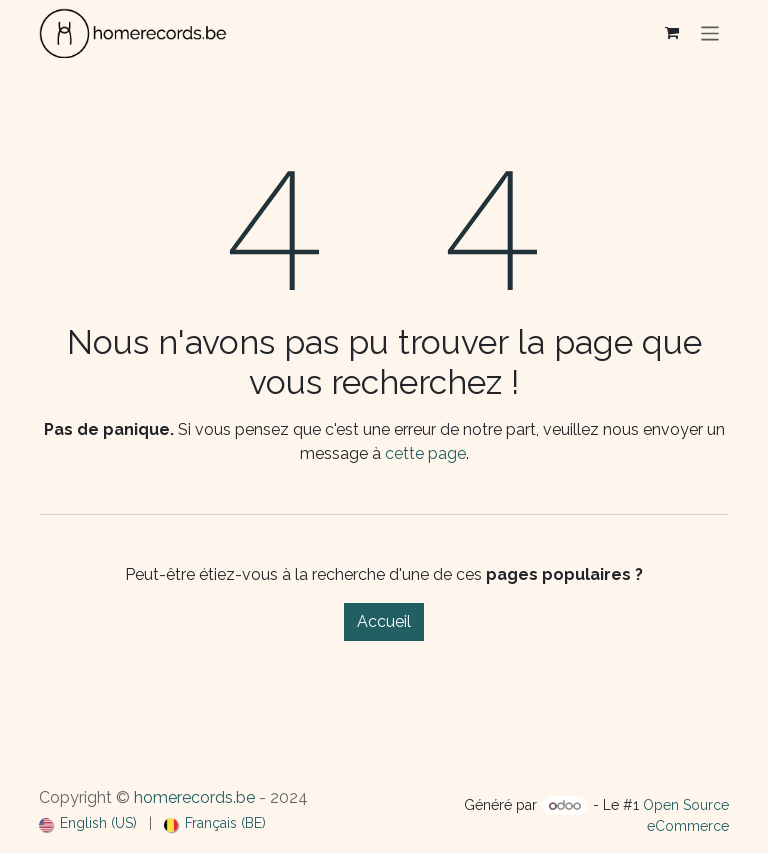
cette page (425, 453)
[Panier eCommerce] (672, 33)
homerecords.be (194, 797)
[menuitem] (88, 823)
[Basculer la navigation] (710, 32)
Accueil (384, 621)
